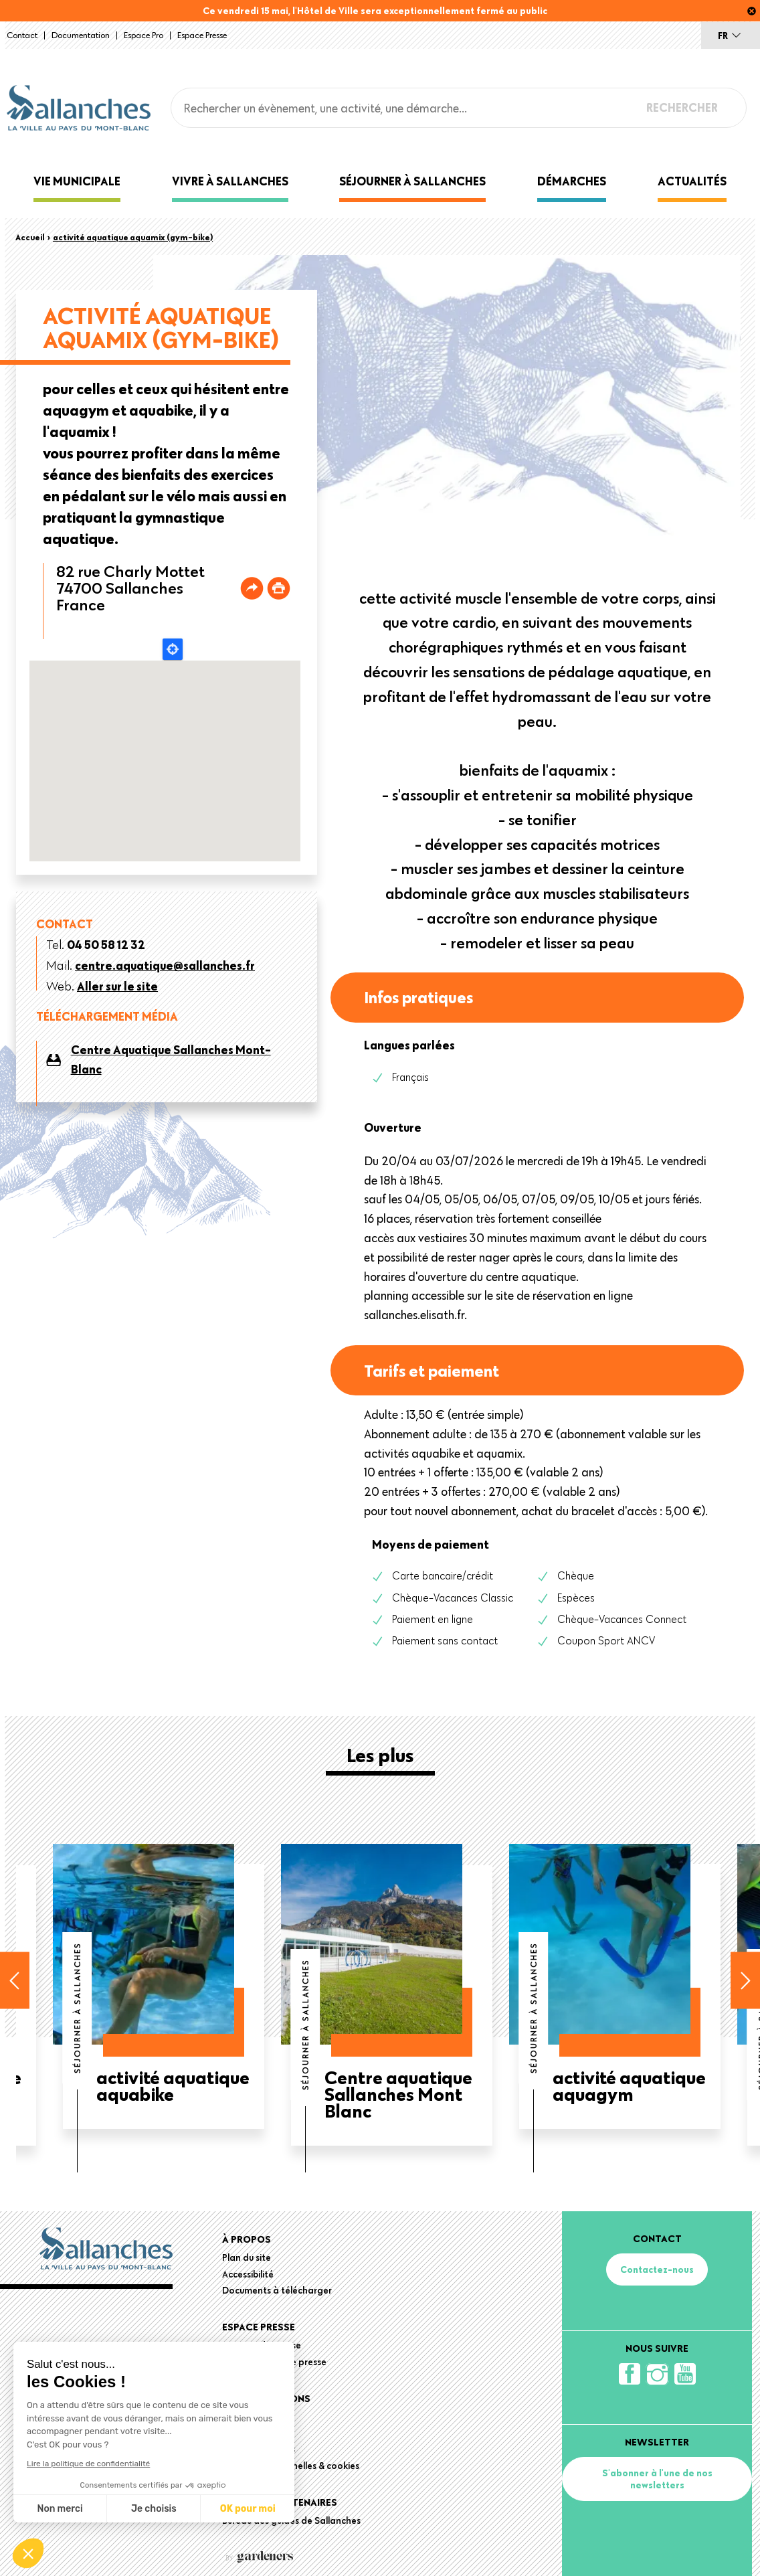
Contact (22, 34)
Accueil (30, 237)
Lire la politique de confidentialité (88, 2463)
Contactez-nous (657, 2269)
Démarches (571, 181)
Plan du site (246, 2257)
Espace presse (202, 34)
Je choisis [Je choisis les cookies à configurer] (154, 2508)
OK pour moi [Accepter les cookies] (248, 2508)
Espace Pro (143, 34)
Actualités (692, 181)
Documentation (81, 34)
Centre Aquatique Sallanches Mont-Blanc (171, 1059)
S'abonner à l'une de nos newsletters (657, 2479)
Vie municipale (76, 181)
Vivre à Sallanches (230, 181)
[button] (28, 2553)
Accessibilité (248, 2274)
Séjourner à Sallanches (412, 181)
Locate (173, 649)
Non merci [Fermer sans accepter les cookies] (59, 2508)
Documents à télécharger (277, 2290)
